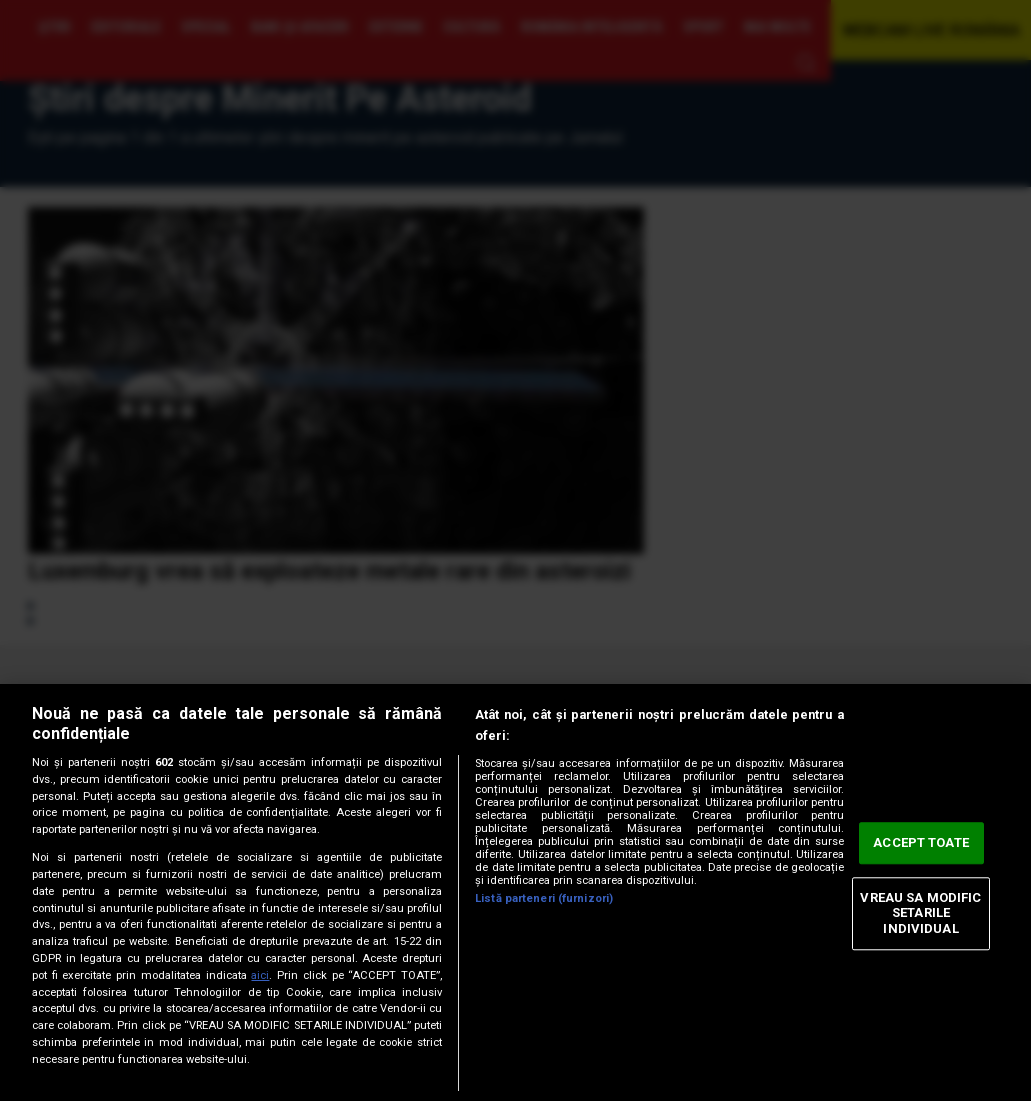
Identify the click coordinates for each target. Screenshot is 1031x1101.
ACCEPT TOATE (921, 843)
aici (260, 975)
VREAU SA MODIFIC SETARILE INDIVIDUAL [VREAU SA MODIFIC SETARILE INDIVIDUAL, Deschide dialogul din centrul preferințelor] (920, 913)
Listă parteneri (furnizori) (544, 898)
